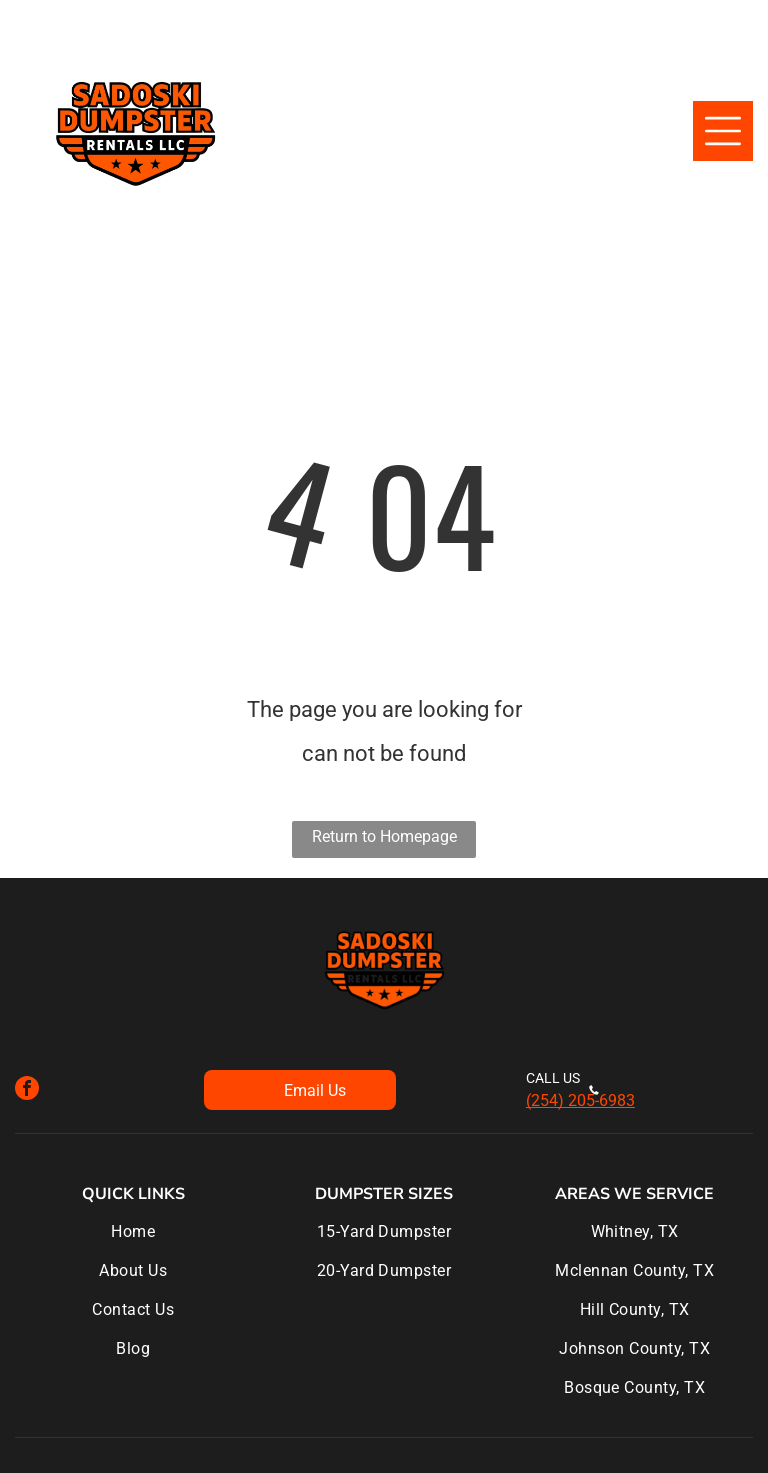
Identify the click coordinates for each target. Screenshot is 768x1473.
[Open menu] (723, 131)
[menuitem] (133, 1241)
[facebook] (27, 1090)
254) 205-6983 (583, 1100)
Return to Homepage (384, 836)
